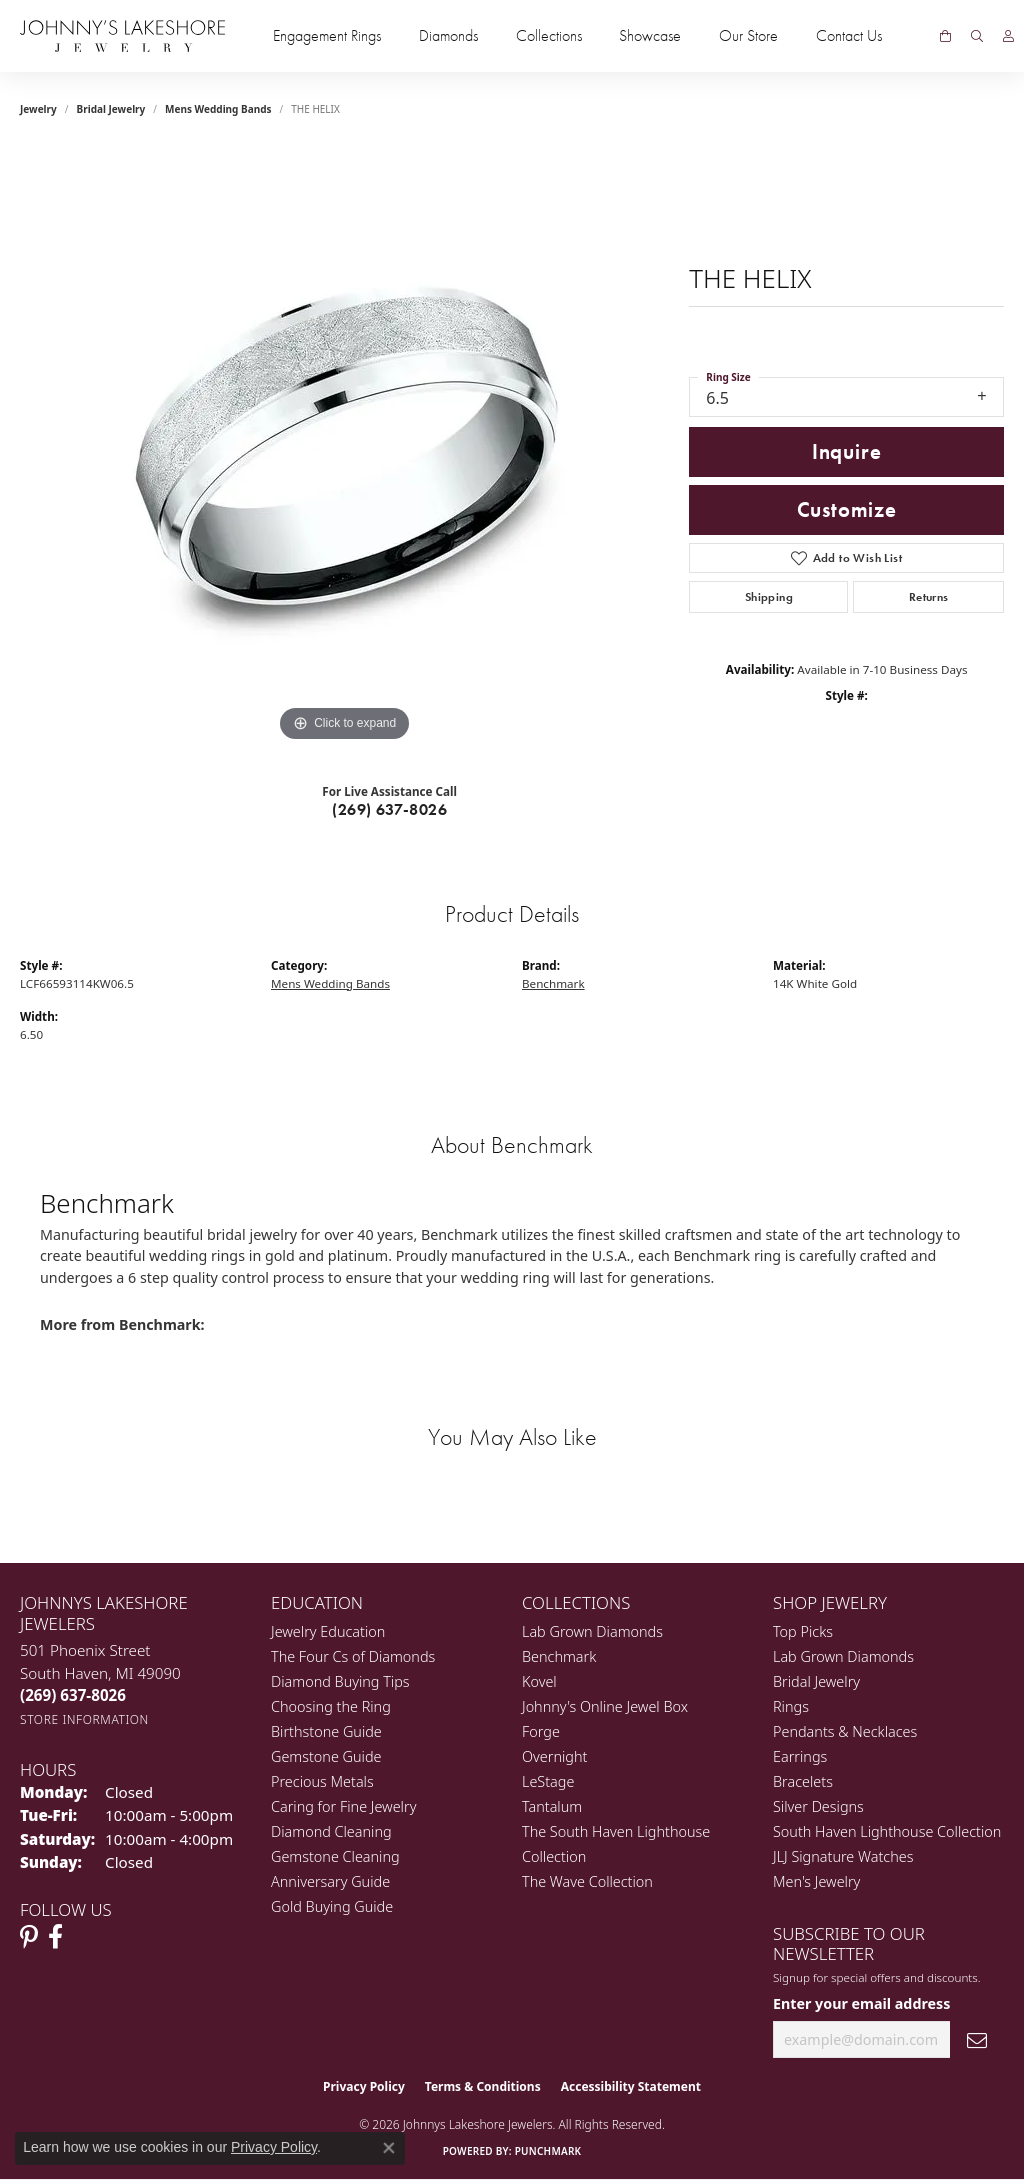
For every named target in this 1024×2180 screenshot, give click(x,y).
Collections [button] (549, 36)
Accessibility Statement (631, 2086)
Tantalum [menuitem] (552, 1806)
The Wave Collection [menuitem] (587, 1881)
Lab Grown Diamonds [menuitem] (592, 1631)
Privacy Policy (364, 2086)
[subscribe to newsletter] (977, 2039)
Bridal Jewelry (111, 109)
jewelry (38, 109)
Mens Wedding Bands (218, 109)
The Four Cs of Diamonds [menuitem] (353, 1656)
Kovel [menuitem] (539, 1681)
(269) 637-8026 (389, 809)
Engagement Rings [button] (327, 36)
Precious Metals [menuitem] (322, 1781)
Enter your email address (861, 2003)
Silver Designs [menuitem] (818, 1806)
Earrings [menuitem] (800, 1756)
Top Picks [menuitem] (803, 1631)
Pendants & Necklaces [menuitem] (845, 1731)
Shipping (769, 597)
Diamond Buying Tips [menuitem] (340, 1681)
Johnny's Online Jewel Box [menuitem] (605, 1706)
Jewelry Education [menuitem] (328, 1631)
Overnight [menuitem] (554, 1756)
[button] (977, 36)
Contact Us (849, 36)
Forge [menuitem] (541, 1731)
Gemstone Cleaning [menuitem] (335, 1856)
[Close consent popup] (389, 2148)
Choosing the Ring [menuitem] (331, 1706)
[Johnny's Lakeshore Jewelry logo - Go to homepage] (122, 36)
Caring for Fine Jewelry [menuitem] (343, 1806)
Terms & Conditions (483, 2086)
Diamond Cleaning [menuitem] (331, 1831)
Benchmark (553, 983)
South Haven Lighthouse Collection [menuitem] (887, 1831)
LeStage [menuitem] (548, 1781)
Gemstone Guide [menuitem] (326, 1756)
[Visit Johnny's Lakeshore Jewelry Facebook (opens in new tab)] (55, 1937)
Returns (929, 597)
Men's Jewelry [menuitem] (816, 1881)
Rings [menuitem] (791, 1706)
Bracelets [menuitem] (803, 1781)
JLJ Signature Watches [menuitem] (843, 1856)
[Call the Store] (73, 1695)
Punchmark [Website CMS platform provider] (548, 2151)
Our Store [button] (748, 36)
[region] (345, 447)
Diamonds (448, 36)
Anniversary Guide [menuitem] (330, 1881)
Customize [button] (847, 510)
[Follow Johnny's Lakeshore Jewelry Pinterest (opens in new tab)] (29, 1937)
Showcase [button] (650, 36)
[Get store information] (84, 1719)
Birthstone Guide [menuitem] (326, 1731)
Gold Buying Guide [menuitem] (332, 1906)
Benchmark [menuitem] (559, 1656)
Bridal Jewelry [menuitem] (816, 1681)
